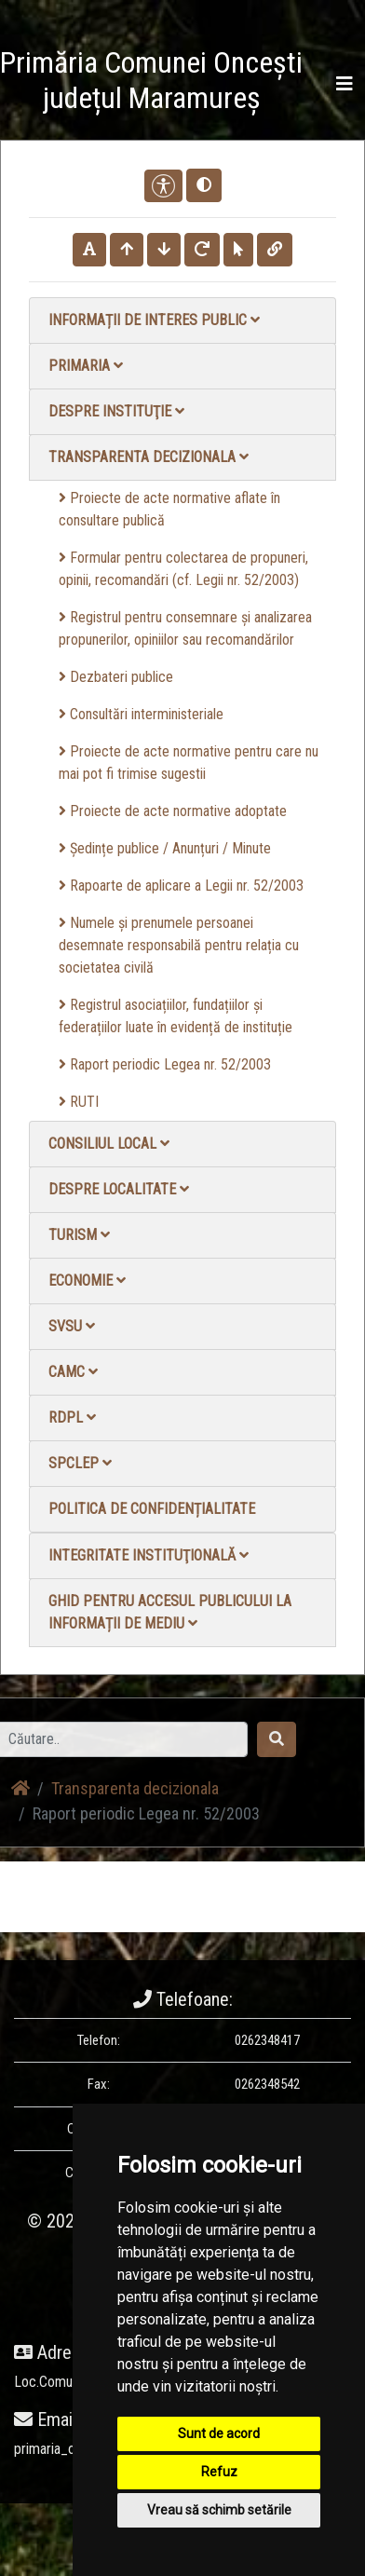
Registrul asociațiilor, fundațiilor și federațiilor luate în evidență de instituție (175, 1016)
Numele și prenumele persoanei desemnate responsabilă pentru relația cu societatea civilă (179, 945)
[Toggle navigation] (344, 84)
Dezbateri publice (116, 677)
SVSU (71, 1326)
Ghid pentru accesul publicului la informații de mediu (169, 1612)
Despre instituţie (116, 411)
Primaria (85, 366)
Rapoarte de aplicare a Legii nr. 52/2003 (181, 885)
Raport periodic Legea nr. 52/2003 (165, 1064)
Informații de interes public (154, 320)
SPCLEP (80, 1463)
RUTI (79, 1102)
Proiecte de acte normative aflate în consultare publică (169, 509)
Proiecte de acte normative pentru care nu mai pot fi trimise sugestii (188, 763)
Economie (87, 1280)
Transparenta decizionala (148, 457)
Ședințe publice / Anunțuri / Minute (165, 848)
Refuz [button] (219, 2471)
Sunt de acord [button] (219, 2433)
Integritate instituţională (148, 1555)
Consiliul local (108, 1143)
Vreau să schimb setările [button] (219, 2509)
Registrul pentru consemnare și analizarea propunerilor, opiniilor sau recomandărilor (185, 628)
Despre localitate (118, 1189)
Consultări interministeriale (141, 714)
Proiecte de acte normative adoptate (173, 811)
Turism (79, 1235)
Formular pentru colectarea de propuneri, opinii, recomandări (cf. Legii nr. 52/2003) (183, 569)
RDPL (72, 1417)
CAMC (73, 1372)
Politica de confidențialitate (151, 1509)
